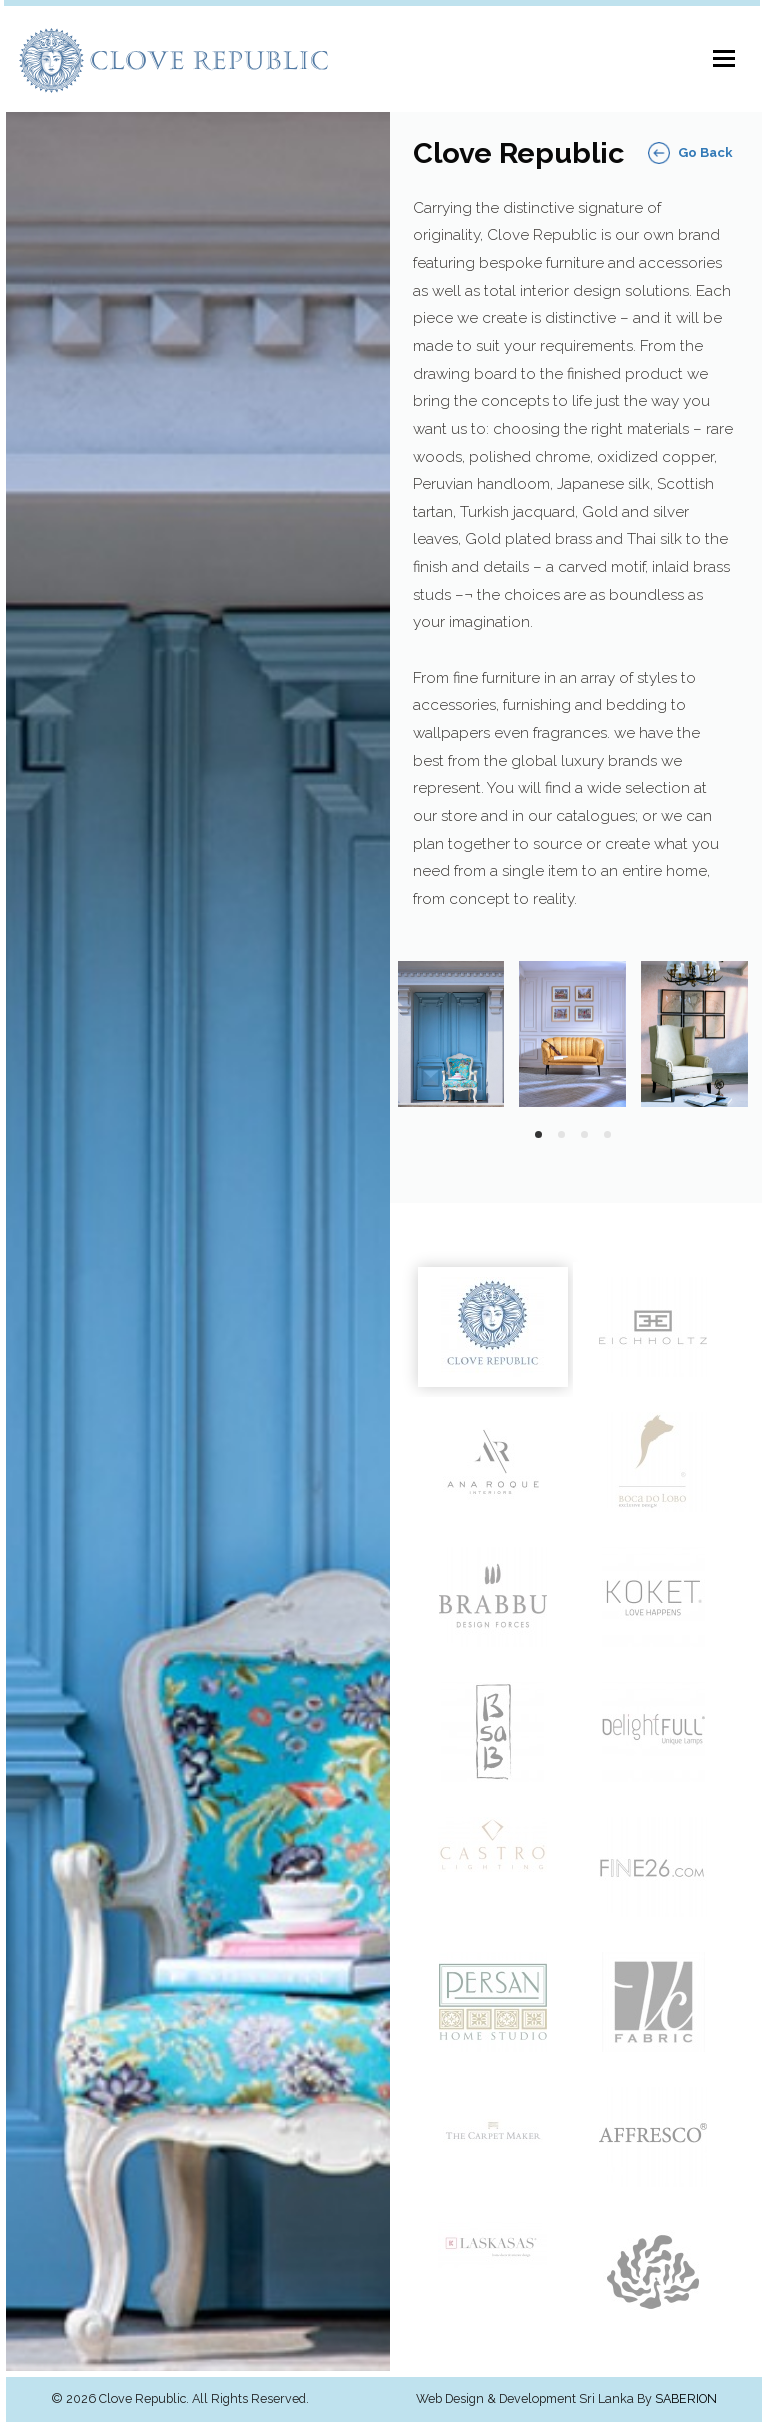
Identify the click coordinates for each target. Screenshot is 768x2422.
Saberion (686, 2399)
